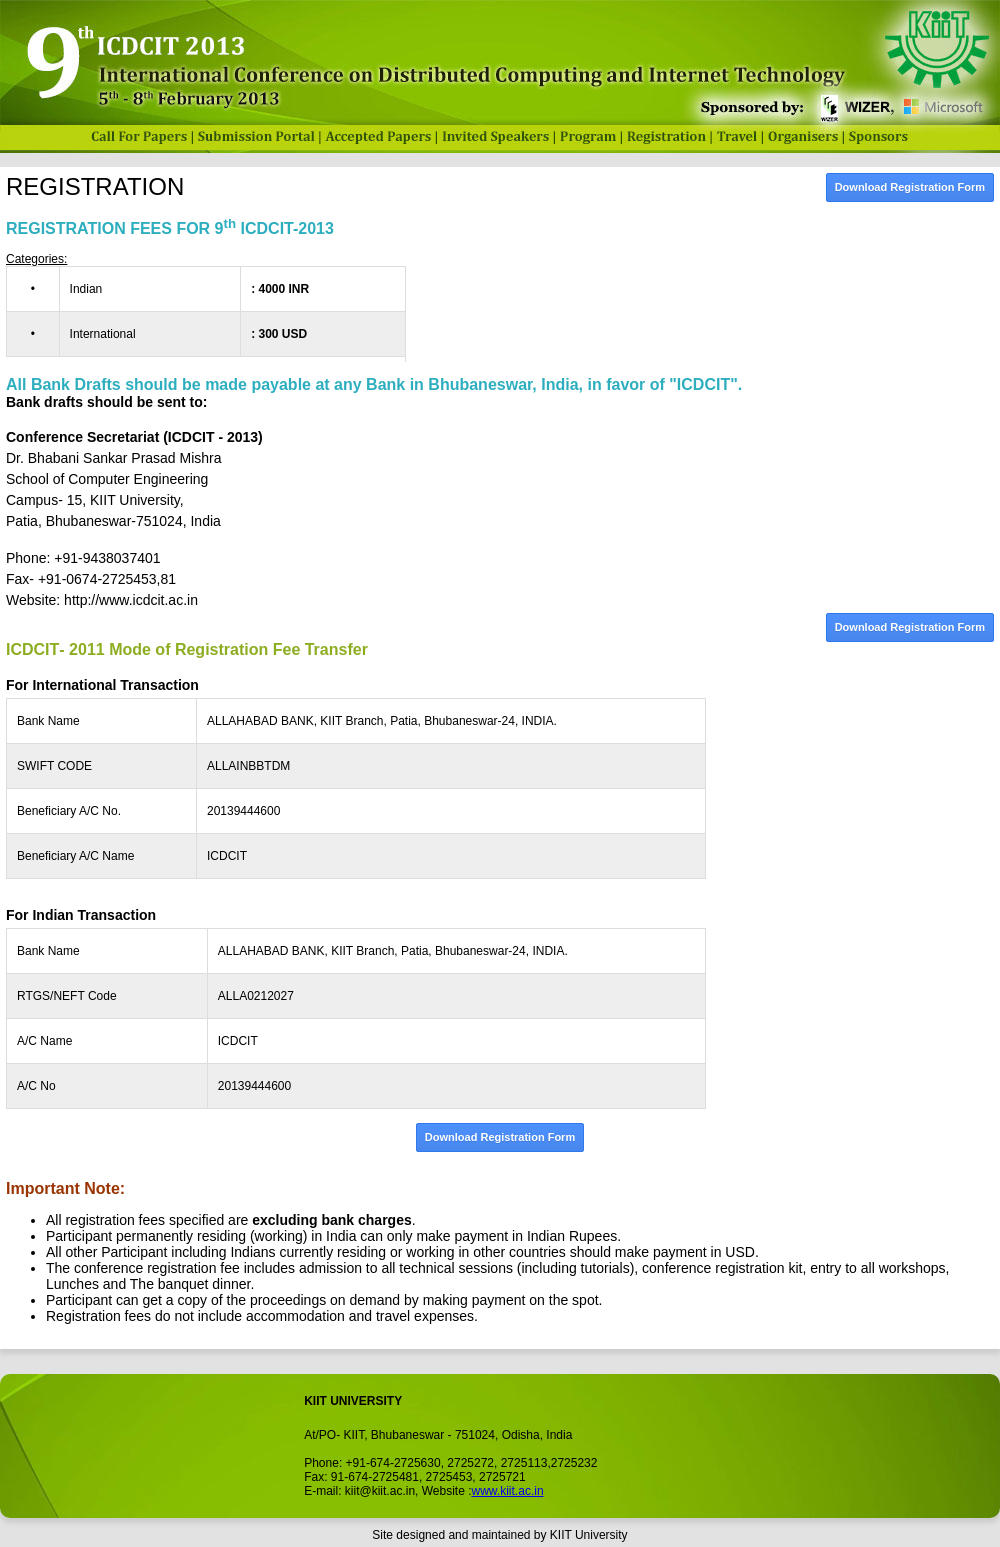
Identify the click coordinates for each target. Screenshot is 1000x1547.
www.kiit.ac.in (508, 1491)
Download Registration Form (910, 187)
